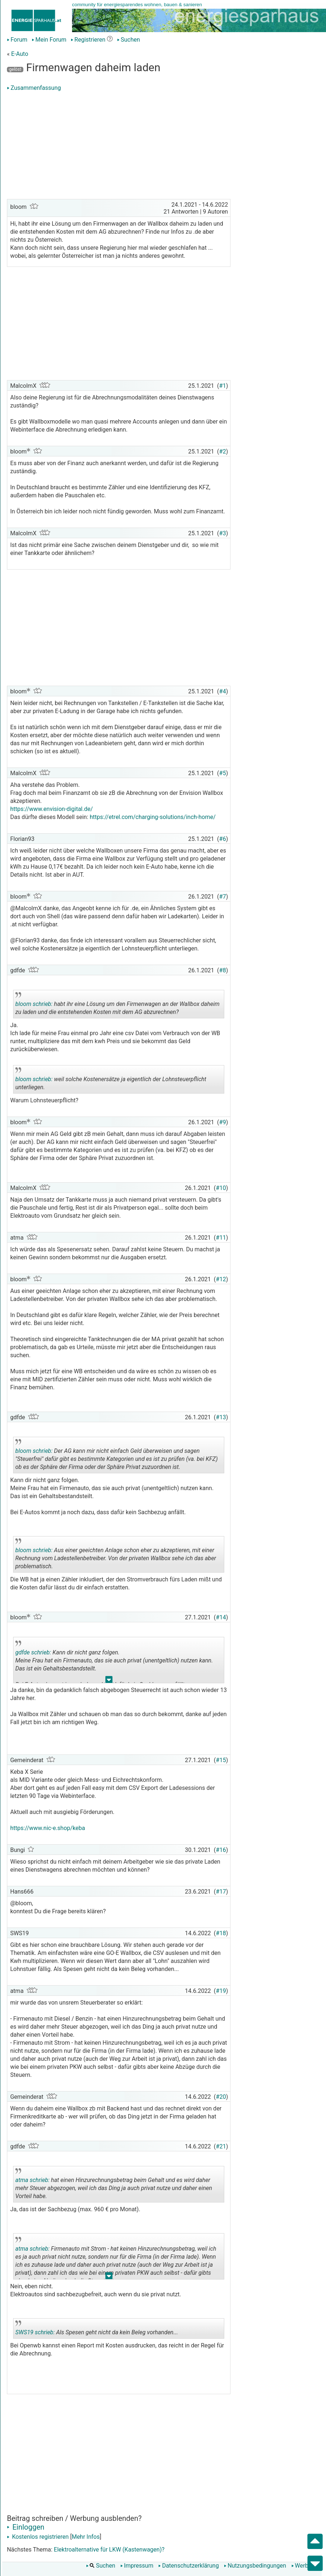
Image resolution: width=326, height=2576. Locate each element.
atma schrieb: (32, 2180)
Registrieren (88, 39)
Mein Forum (49, 39)
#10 (221, 1187)
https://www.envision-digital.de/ (51, 808)
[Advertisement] (118, 146)
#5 (222, 773)
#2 (222, 451)
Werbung (304, 2565)
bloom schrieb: (34, 1003)
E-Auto (19, 53)
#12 (221, 1279)
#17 (221, 1891)
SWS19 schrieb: (35, 2332)
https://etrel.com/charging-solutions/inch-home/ (153, 817)
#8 (222, 970)
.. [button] (109, 1681)
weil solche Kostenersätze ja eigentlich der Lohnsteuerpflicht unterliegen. (110, 1080)
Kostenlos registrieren (38, 2536)
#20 (221, 2096)
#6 (222, 838)
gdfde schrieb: (33, 1652)
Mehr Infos (86, 2536)
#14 (221, 1617)
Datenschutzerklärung (188, 2565)
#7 (222, 896)
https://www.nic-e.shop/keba (47, 1828)
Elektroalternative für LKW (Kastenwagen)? (109, 2549)
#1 (222, 385)
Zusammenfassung (34, 87)
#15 (221, 1760)
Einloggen (25, 2527)
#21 (221, 2146)
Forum (17, 39)
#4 (222, 691)
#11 (221, 1237)
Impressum (137, 2565)
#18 (221, 1933)
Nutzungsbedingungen (255, 2565)
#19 (221, 1990)
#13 (221, 1417)
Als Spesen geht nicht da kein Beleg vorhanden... (97, 2329)
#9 (222, 1122)
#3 (222, 533)
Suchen (128, 39)
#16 (221, 1849)
